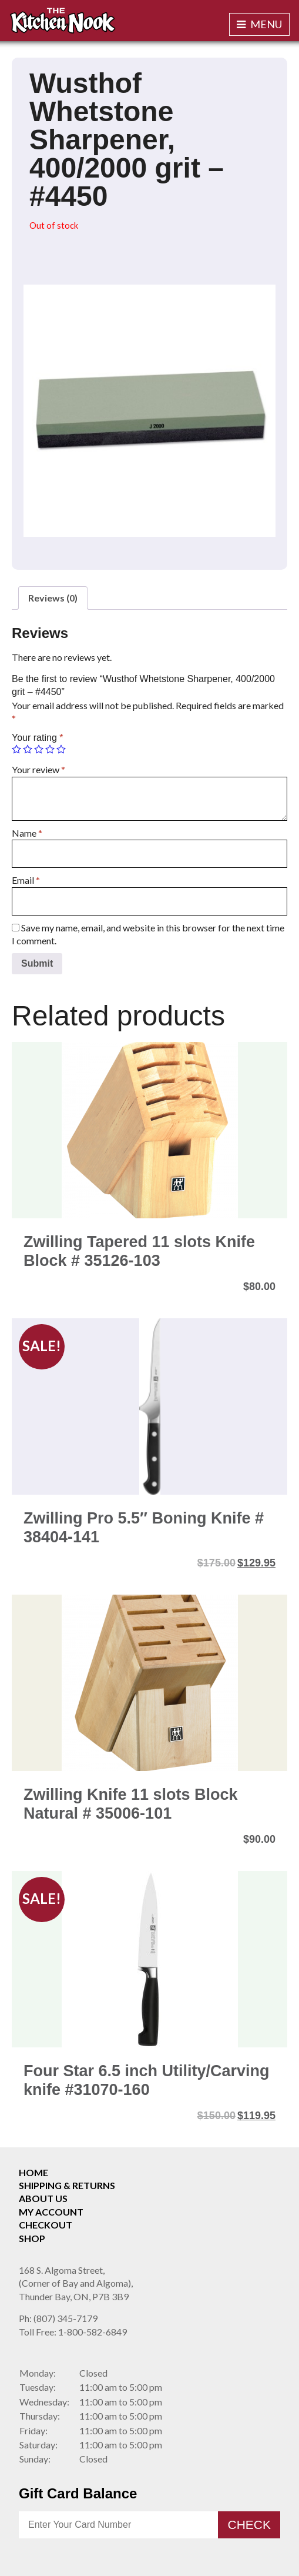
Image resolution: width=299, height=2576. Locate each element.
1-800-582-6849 (73, 2331)
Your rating (37, 738)
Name (27, 832)
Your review (38, 769)
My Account (51, 2211)
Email (26, 880)
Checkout (45, 2224)
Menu (259, 24)
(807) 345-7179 (58, 2318)
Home (33, 2172)
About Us (43, 2198)
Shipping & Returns (67, 2185)
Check (249, 2524)
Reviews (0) (53, 597)
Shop (32, 2238)
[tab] (53, 598)
